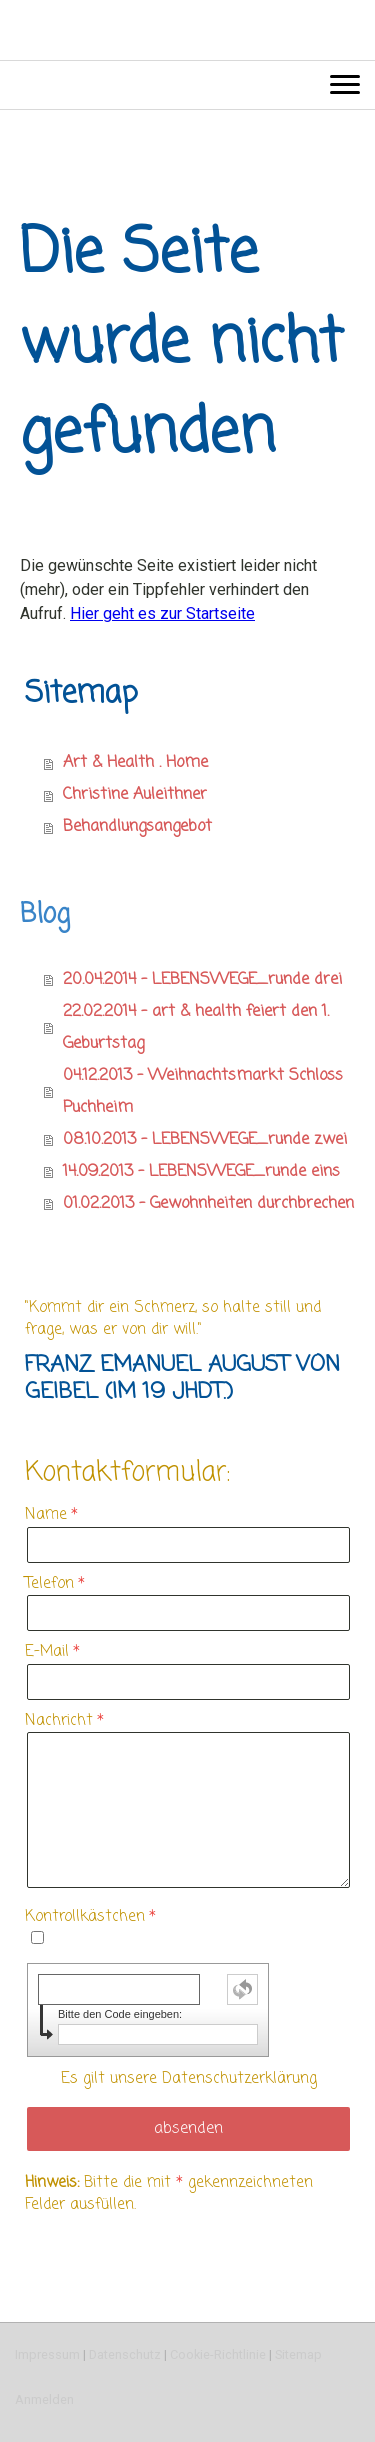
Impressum (47, 2354)
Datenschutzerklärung (239, 2079)
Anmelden (44, 2399)
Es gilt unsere (189, 2079)
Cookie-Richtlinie (218, 2354)
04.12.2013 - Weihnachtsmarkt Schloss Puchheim (203, 1092)
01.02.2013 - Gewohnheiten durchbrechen (208, 1204)
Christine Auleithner (135, 795)
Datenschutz (125, 2354)
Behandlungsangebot (137, 827)
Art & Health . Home (135, 763)
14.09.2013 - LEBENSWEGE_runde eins (201, 1172)
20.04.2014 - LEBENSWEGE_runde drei (202, 980)
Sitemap (298, 2354)
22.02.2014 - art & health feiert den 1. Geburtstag (196, 1028)
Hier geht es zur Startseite (162, 613)
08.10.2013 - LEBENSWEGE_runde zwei (205, 1140)
